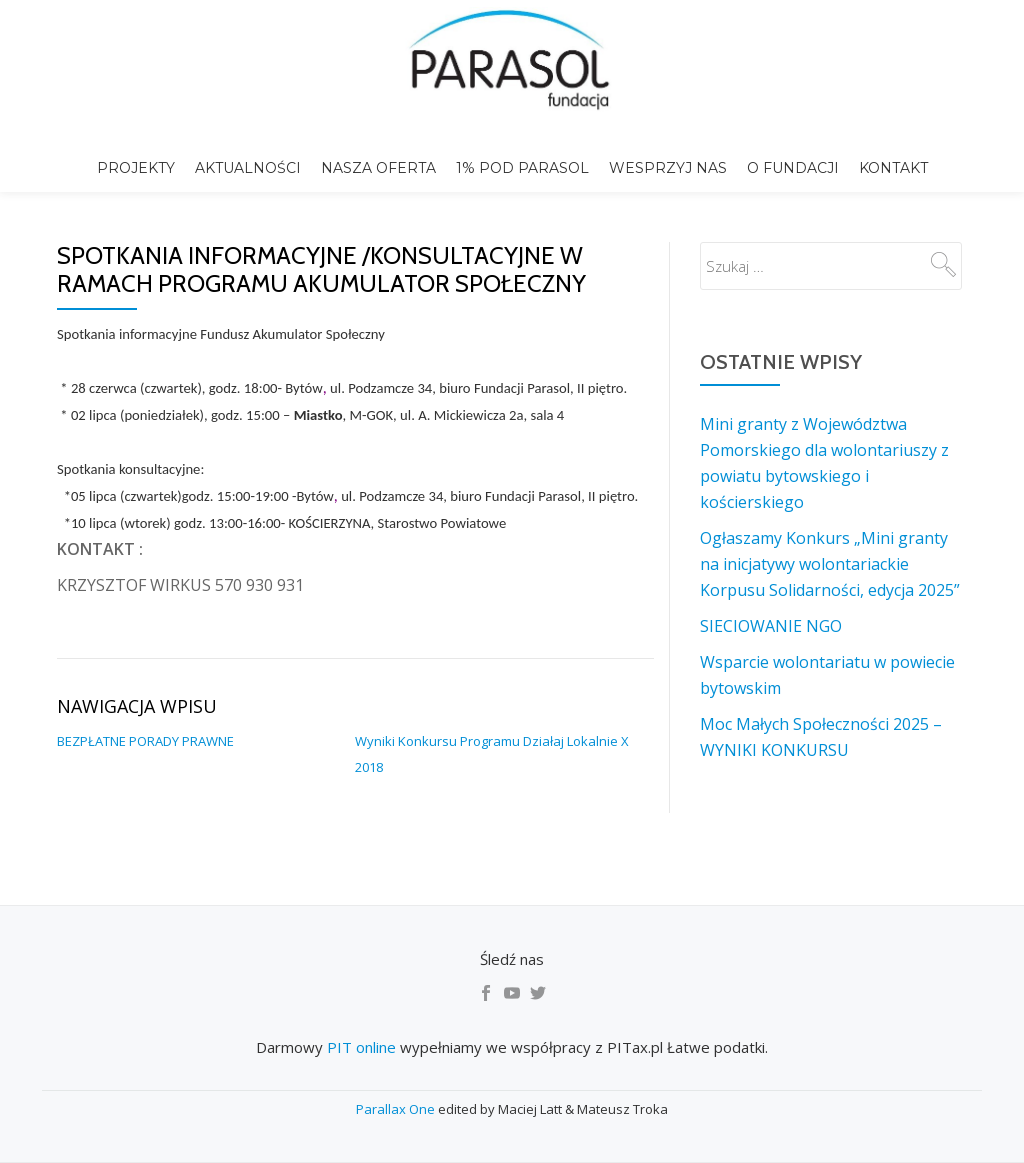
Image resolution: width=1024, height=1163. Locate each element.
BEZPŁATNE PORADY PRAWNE (145, 741)
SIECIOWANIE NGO (771, 626)
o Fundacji (793, 168)
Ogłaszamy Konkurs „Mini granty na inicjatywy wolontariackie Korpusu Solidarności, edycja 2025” (830, 564)
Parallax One (397, 1109)
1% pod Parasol (522, 168)
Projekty (136, 168)
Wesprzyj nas (668, 168)
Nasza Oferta (378, 168)
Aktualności (248, 168)
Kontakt (893, 168)
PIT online (361, 1047)
